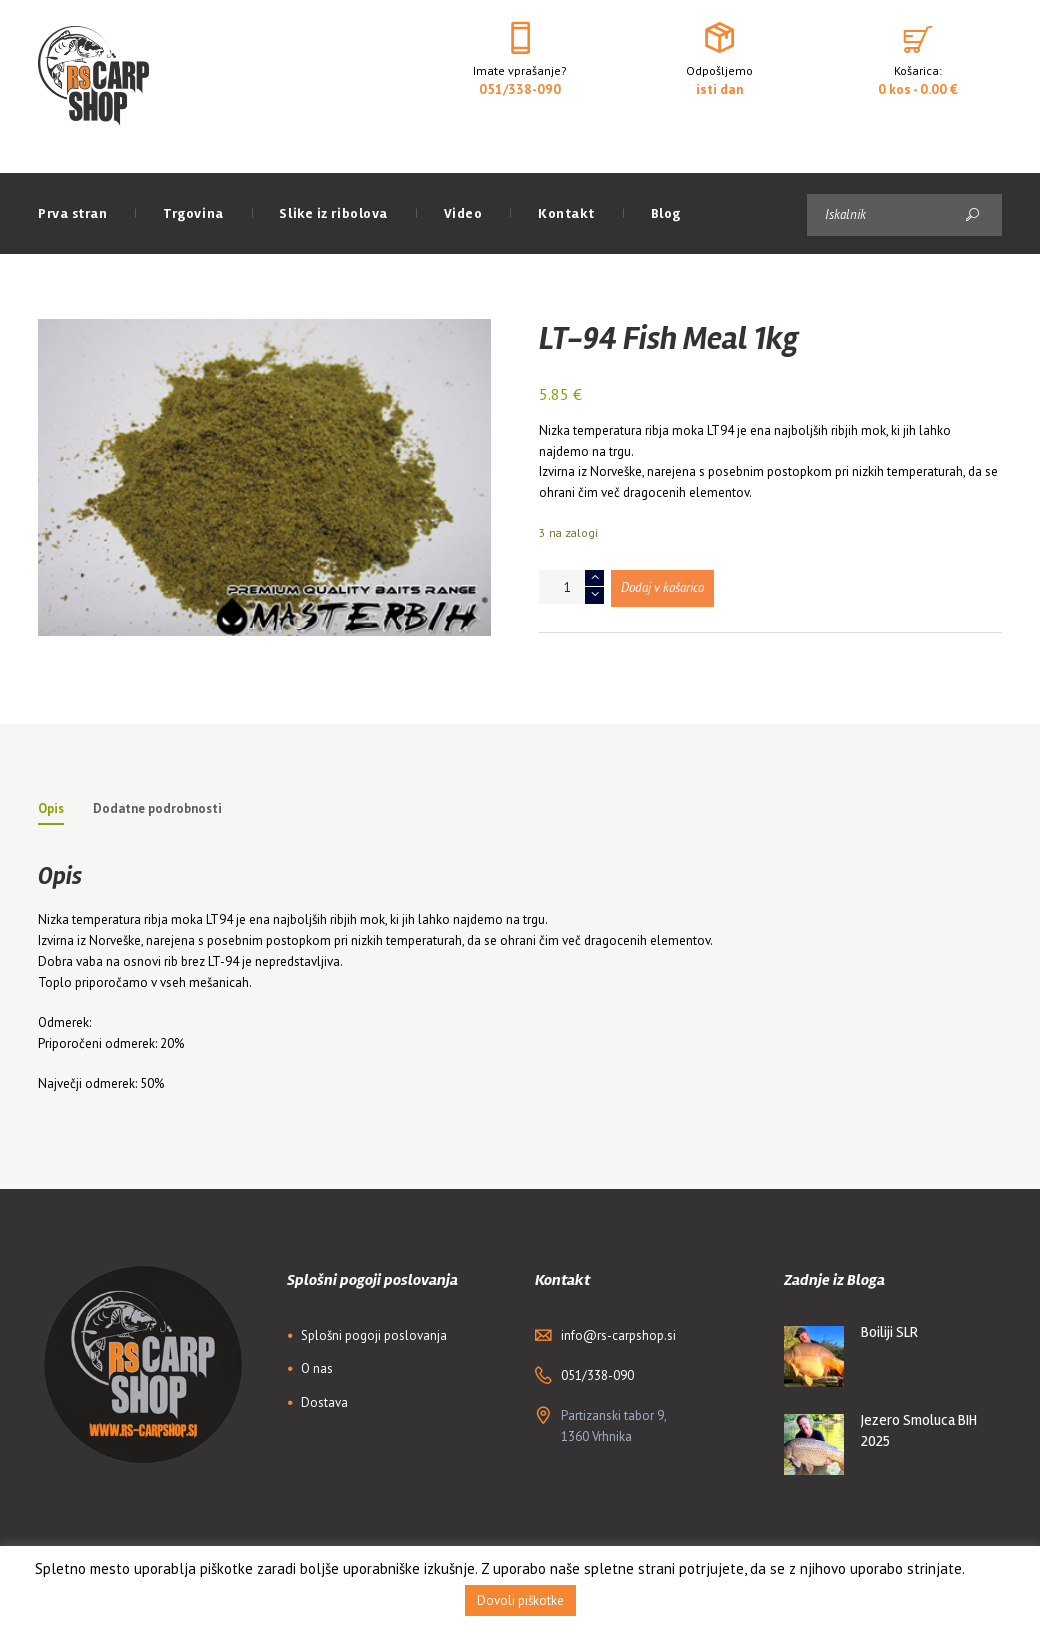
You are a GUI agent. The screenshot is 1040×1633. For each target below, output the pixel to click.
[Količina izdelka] (571, 587)
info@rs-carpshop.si (618, 1335)
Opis (51, 808)
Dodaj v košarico (662, 587)
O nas (317, 1368)
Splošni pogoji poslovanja (374, 1335)
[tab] (51, 812)
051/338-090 (520, 89)
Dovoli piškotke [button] (520, 1600)
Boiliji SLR (889, 1332)
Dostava (324, 1402)
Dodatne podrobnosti (157, 808)
